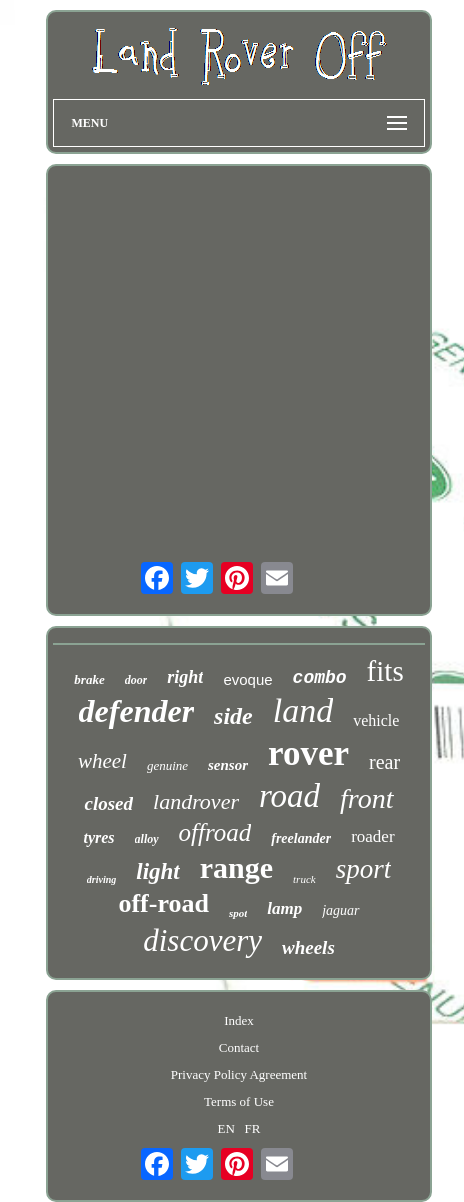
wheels (308, 947)
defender (137, 711)
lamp (284, 908)
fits (385, 671)
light (157, 871)
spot (238, 913)
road (289, 796)
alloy (147, 839)
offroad (215, 832)
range (236, 867)
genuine (167, 765)
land (303, 710)
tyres (98, 837)
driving (101, 879)
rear (384, 762)
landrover (196, 801)
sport (364, 869)
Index (239, 1020)
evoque (247, 679)
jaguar (340, 910)
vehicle (376, 720)
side (233, 716)
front (366, 798)
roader (372, 836)
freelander (301, 838)
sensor (228, 765)
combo (320, 678)
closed (108, 803)
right (185, 677)
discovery (202, 940)
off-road (163, 903)
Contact (239, 1047)
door (136, 680)
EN (226, 1128)
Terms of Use (239, 1101)
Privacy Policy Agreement (239, 1074)
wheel (102, 761)
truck (304, 879)
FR (253, 1128)
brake (89, 679)
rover (308, 753)
